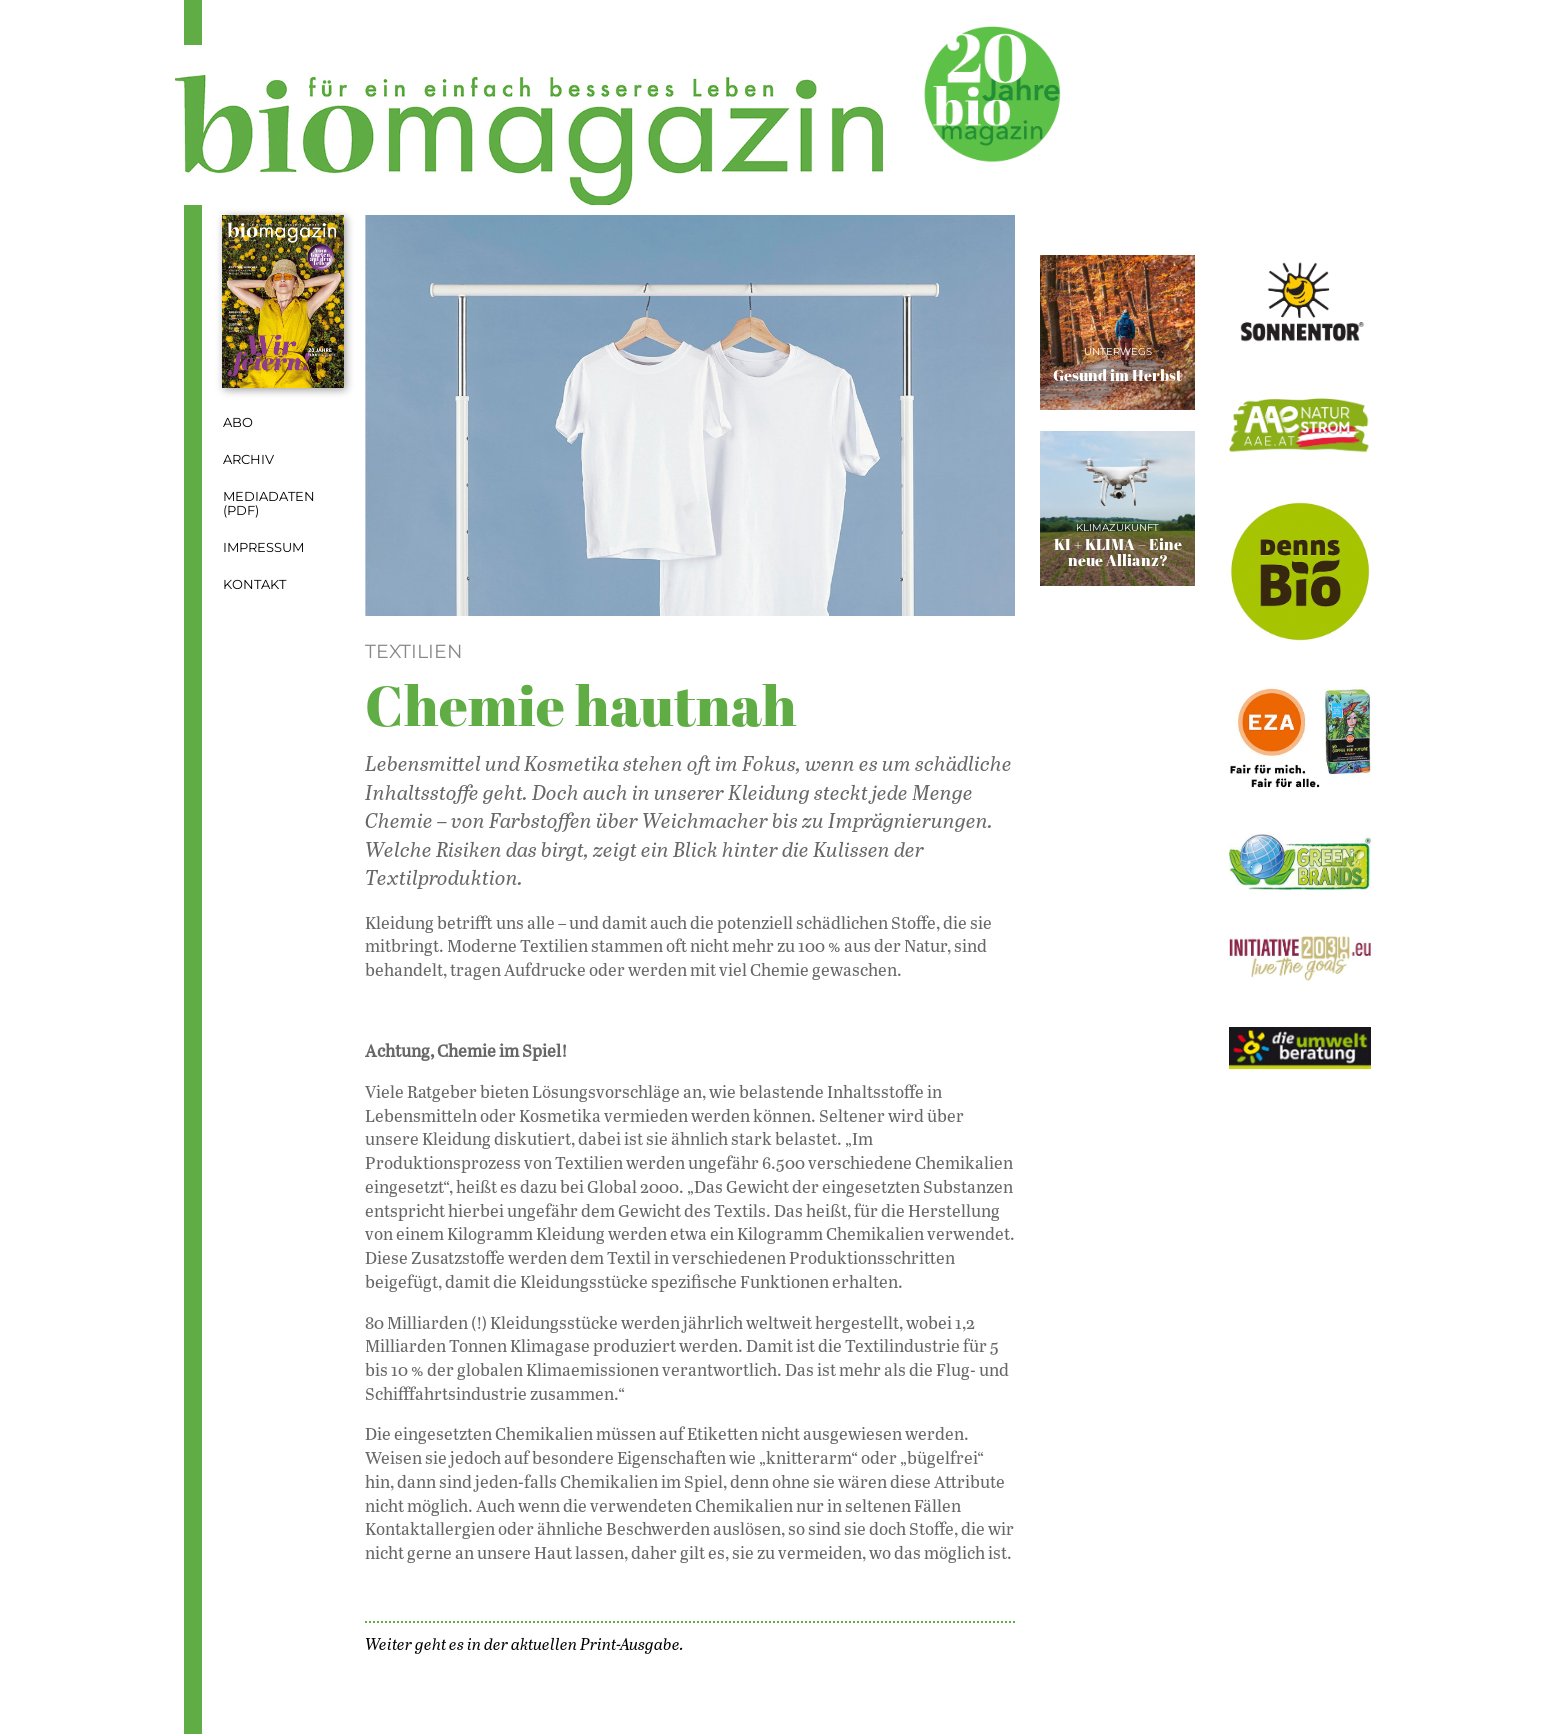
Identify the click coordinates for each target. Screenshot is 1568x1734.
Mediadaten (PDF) (269, 504)
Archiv (248, 459)
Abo (238, 422)
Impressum (263, 547)
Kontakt (254, 584)
